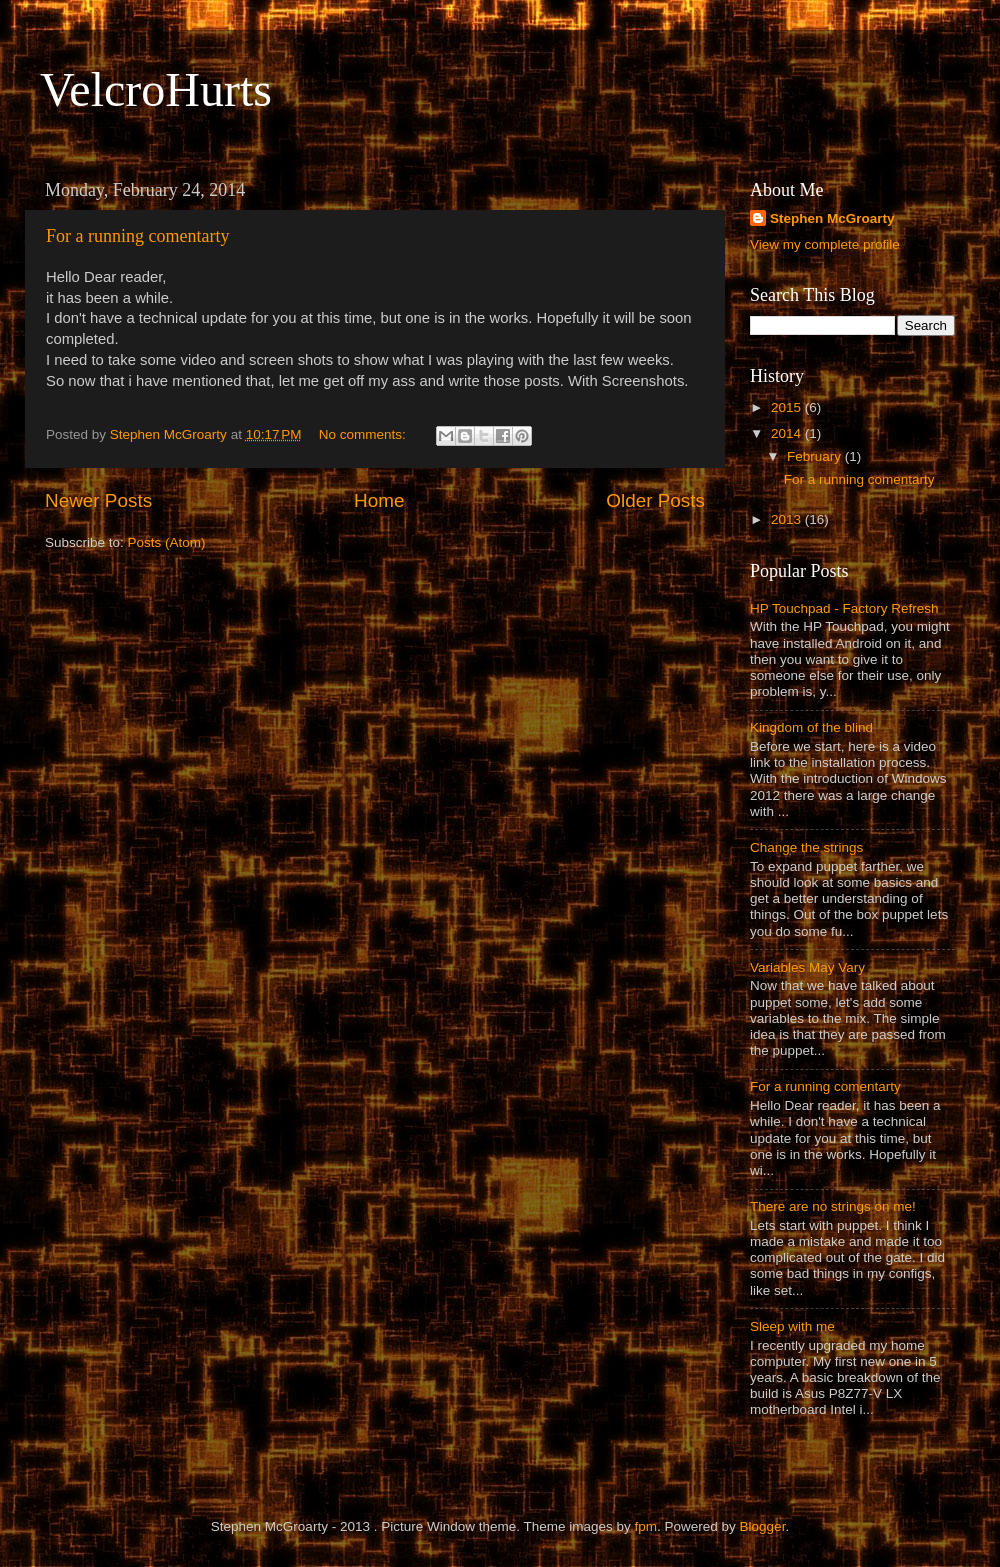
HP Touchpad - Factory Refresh (844, 608)
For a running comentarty (137, 236)
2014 (788, 433)
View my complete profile (825, 244)
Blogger (763, 1526)
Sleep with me (792, 1326)
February (816, 456)
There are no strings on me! (833, 1206)
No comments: (364, 434)
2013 (788, 519)
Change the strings (806, 847)
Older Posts (655, 500)
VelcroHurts (156, 89)
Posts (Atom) (167, 542)
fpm (646, 1526)
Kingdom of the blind (811, 727)
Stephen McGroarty (832, 218)
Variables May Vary (807, 967)
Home (379, 500)
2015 (788, 407)
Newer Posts (98, 500)
